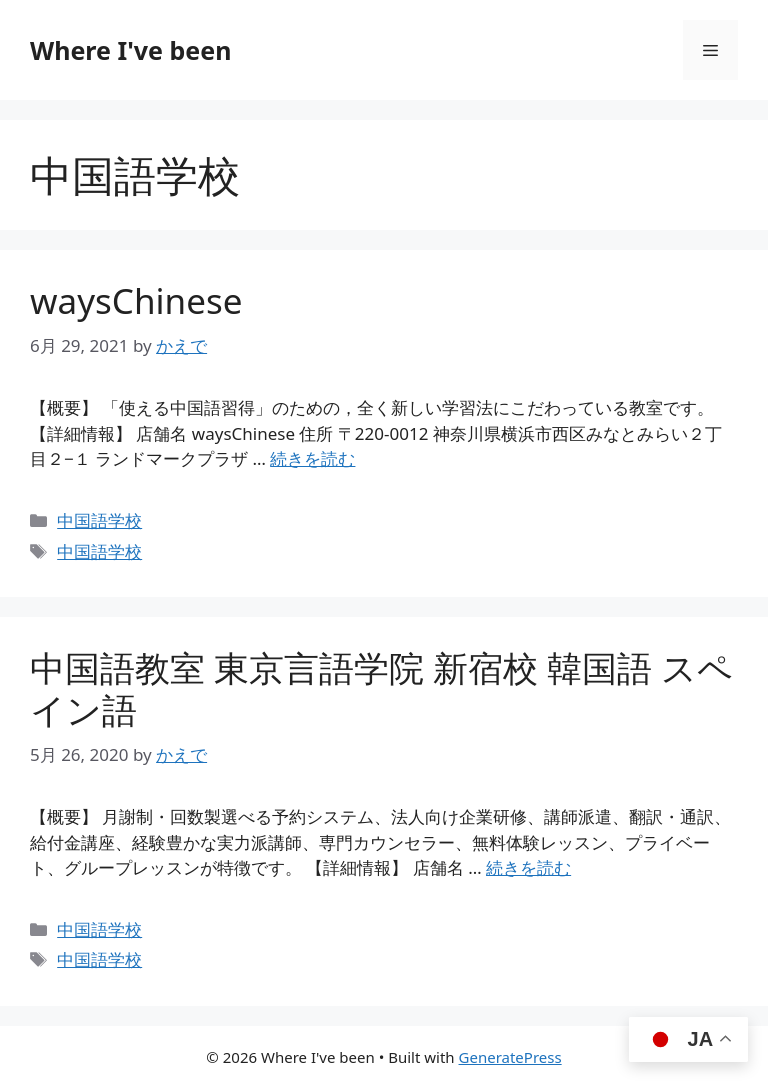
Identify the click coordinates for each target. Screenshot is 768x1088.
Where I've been (130, 50)
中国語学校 (99, 520)
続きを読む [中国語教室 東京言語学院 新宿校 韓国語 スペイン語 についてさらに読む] (528, 867)
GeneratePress (510, 1057)
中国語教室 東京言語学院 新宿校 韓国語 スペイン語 (381, 688)
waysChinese (136, 300)
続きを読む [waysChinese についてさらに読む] (312, 458)
